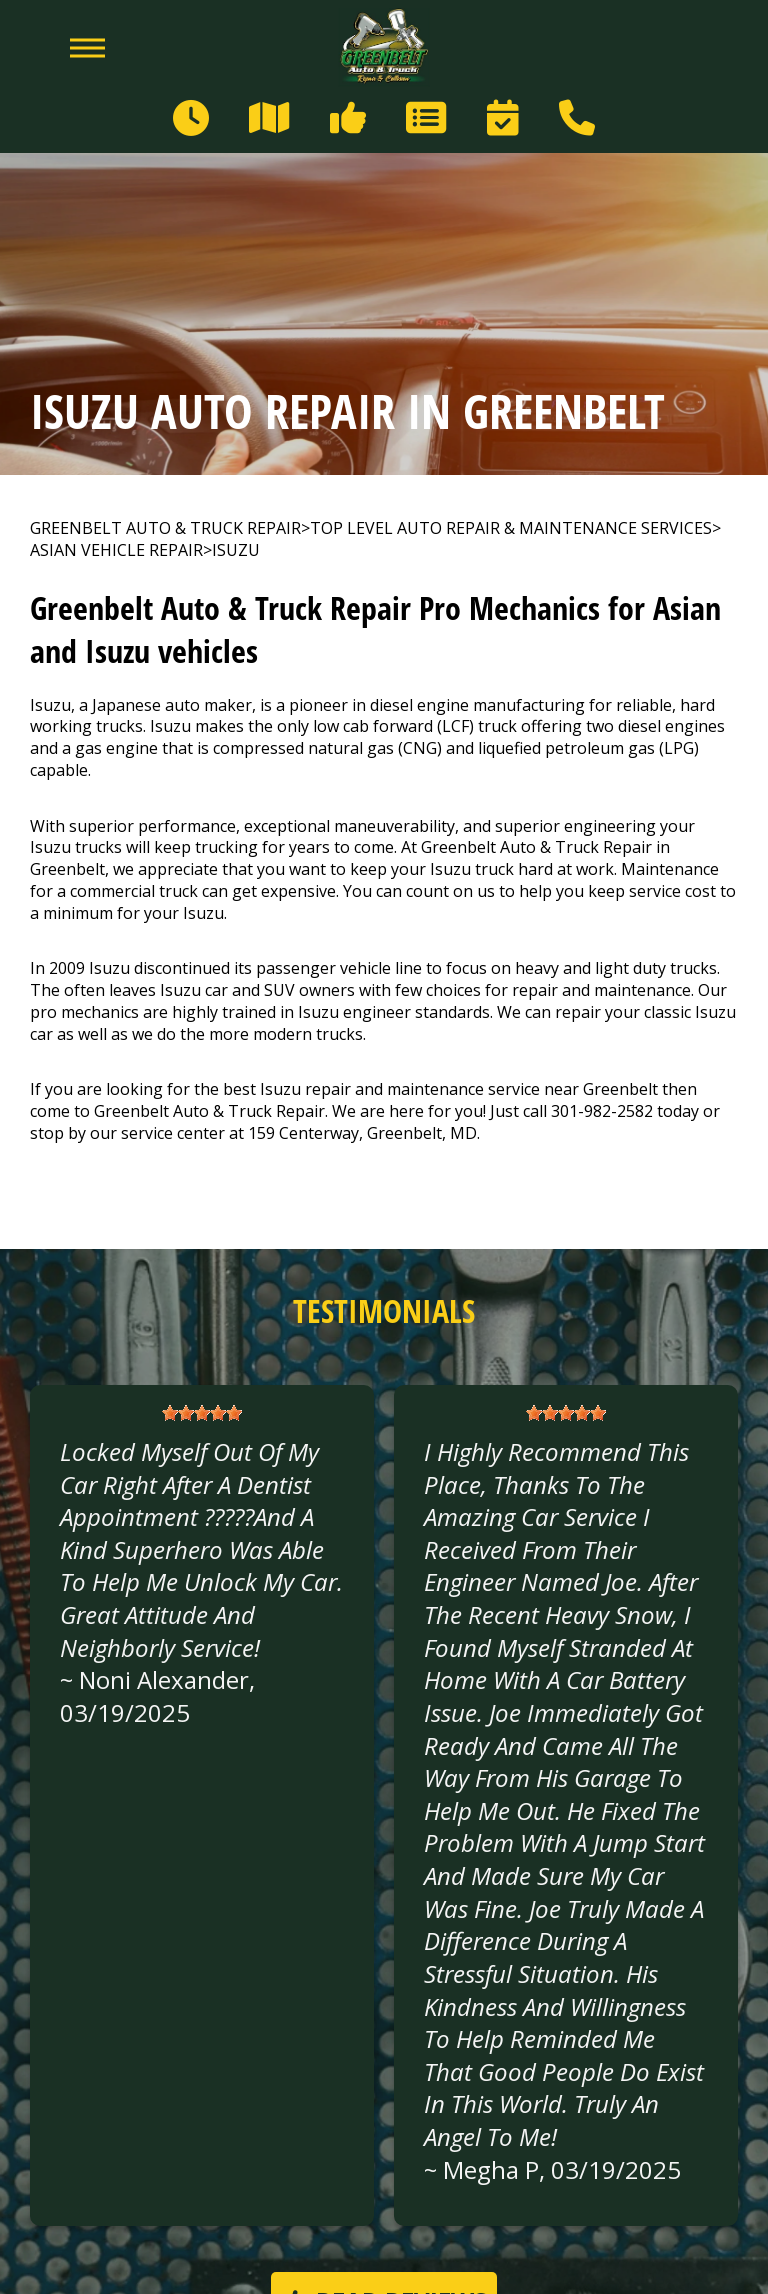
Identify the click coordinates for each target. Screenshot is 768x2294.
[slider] (202, 1413)
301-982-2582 (602, 1111)
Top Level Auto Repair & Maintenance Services (511, 528)
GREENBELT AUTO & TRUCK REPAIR (165, 528)
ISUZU (236, 550)
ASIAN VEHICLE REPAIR (116, 550)
